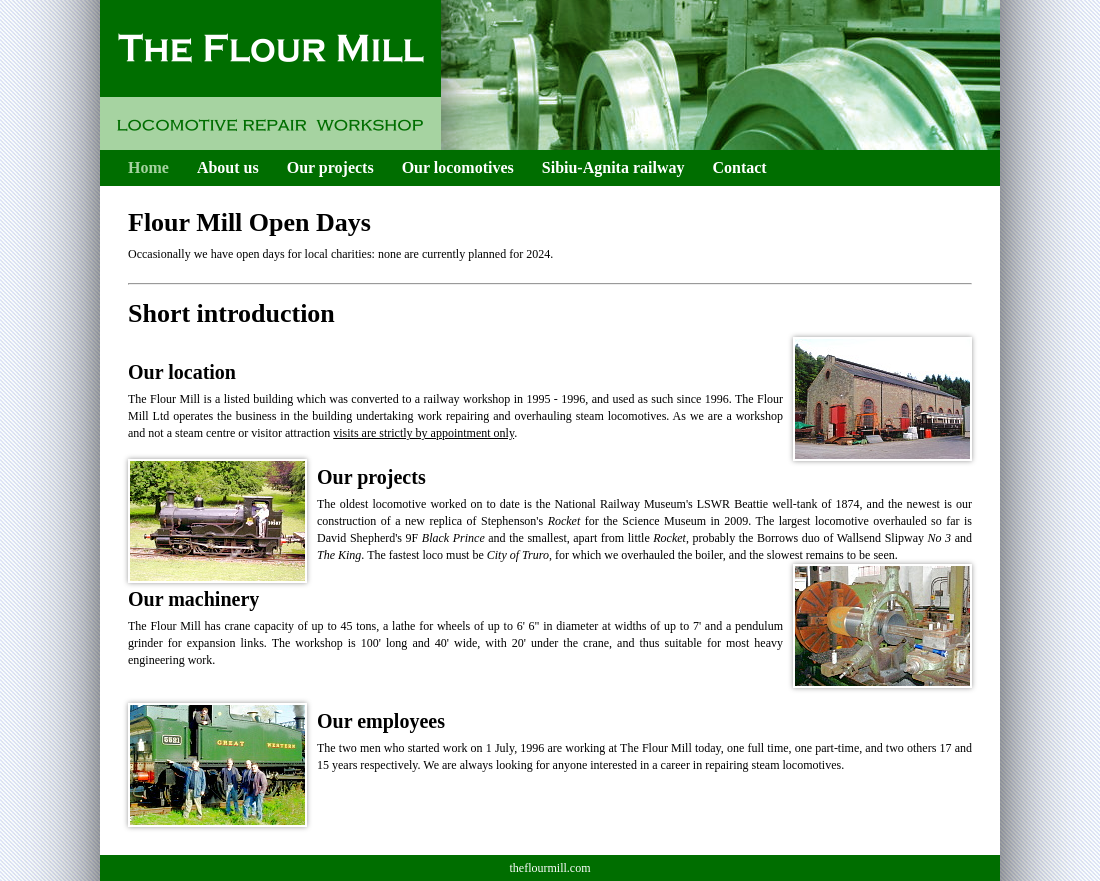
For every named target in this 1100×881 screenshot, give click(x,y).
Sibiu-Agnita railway (613, 167)
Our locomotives (458, 167)
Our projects (330, 167)
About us (228, 167)
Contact (739, 167)
